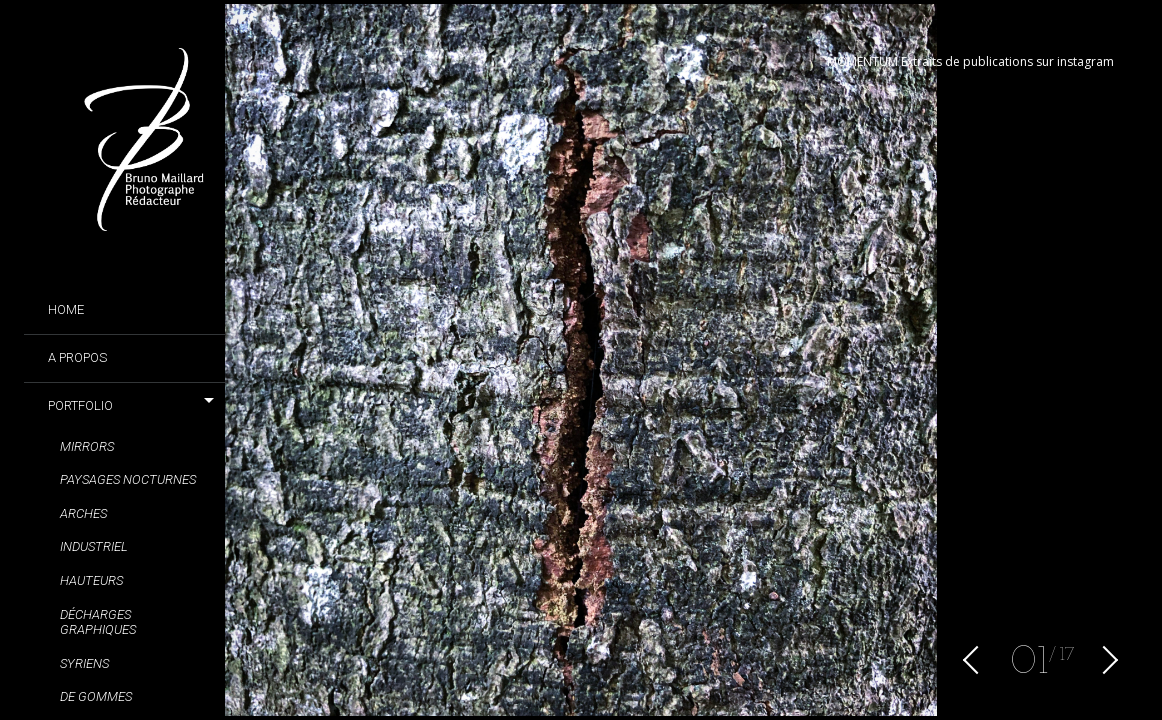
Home (66, 309)
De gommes (96, 696)
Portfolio (80, 405)
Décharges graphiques (98, 622)
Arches (83, 513)
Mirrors (87, 446)
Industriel (94, 546)
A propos (77, 357)
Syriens (84, 663)
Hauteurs (91, 580)
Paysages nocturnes (128, 479)
